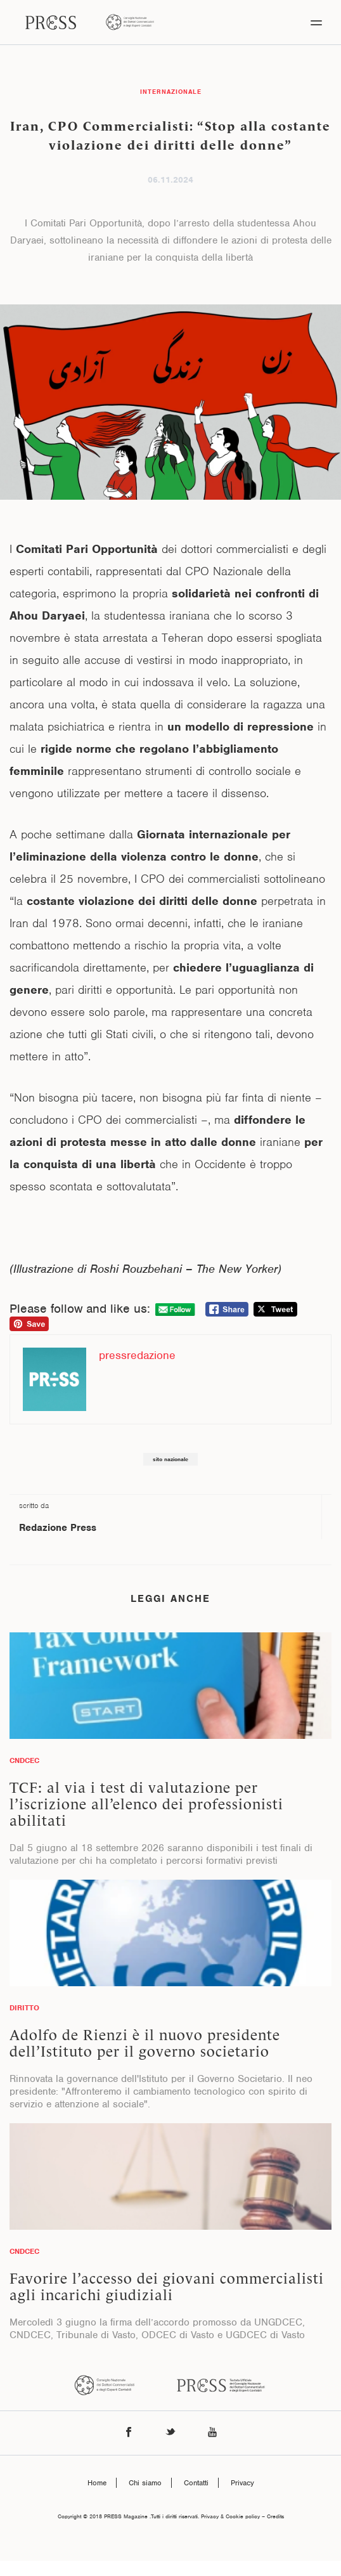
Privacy (242, 2483)
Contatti (196, 2483)
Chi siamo (145, 2483)
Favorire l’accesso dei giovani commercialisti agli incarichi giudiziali (167, 2286)
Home (96, 2483)
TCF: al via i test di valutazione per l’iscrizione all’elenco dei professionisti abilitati (146, 1804)
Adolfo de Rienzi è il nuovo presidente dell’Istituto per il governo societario (145, 2043)
